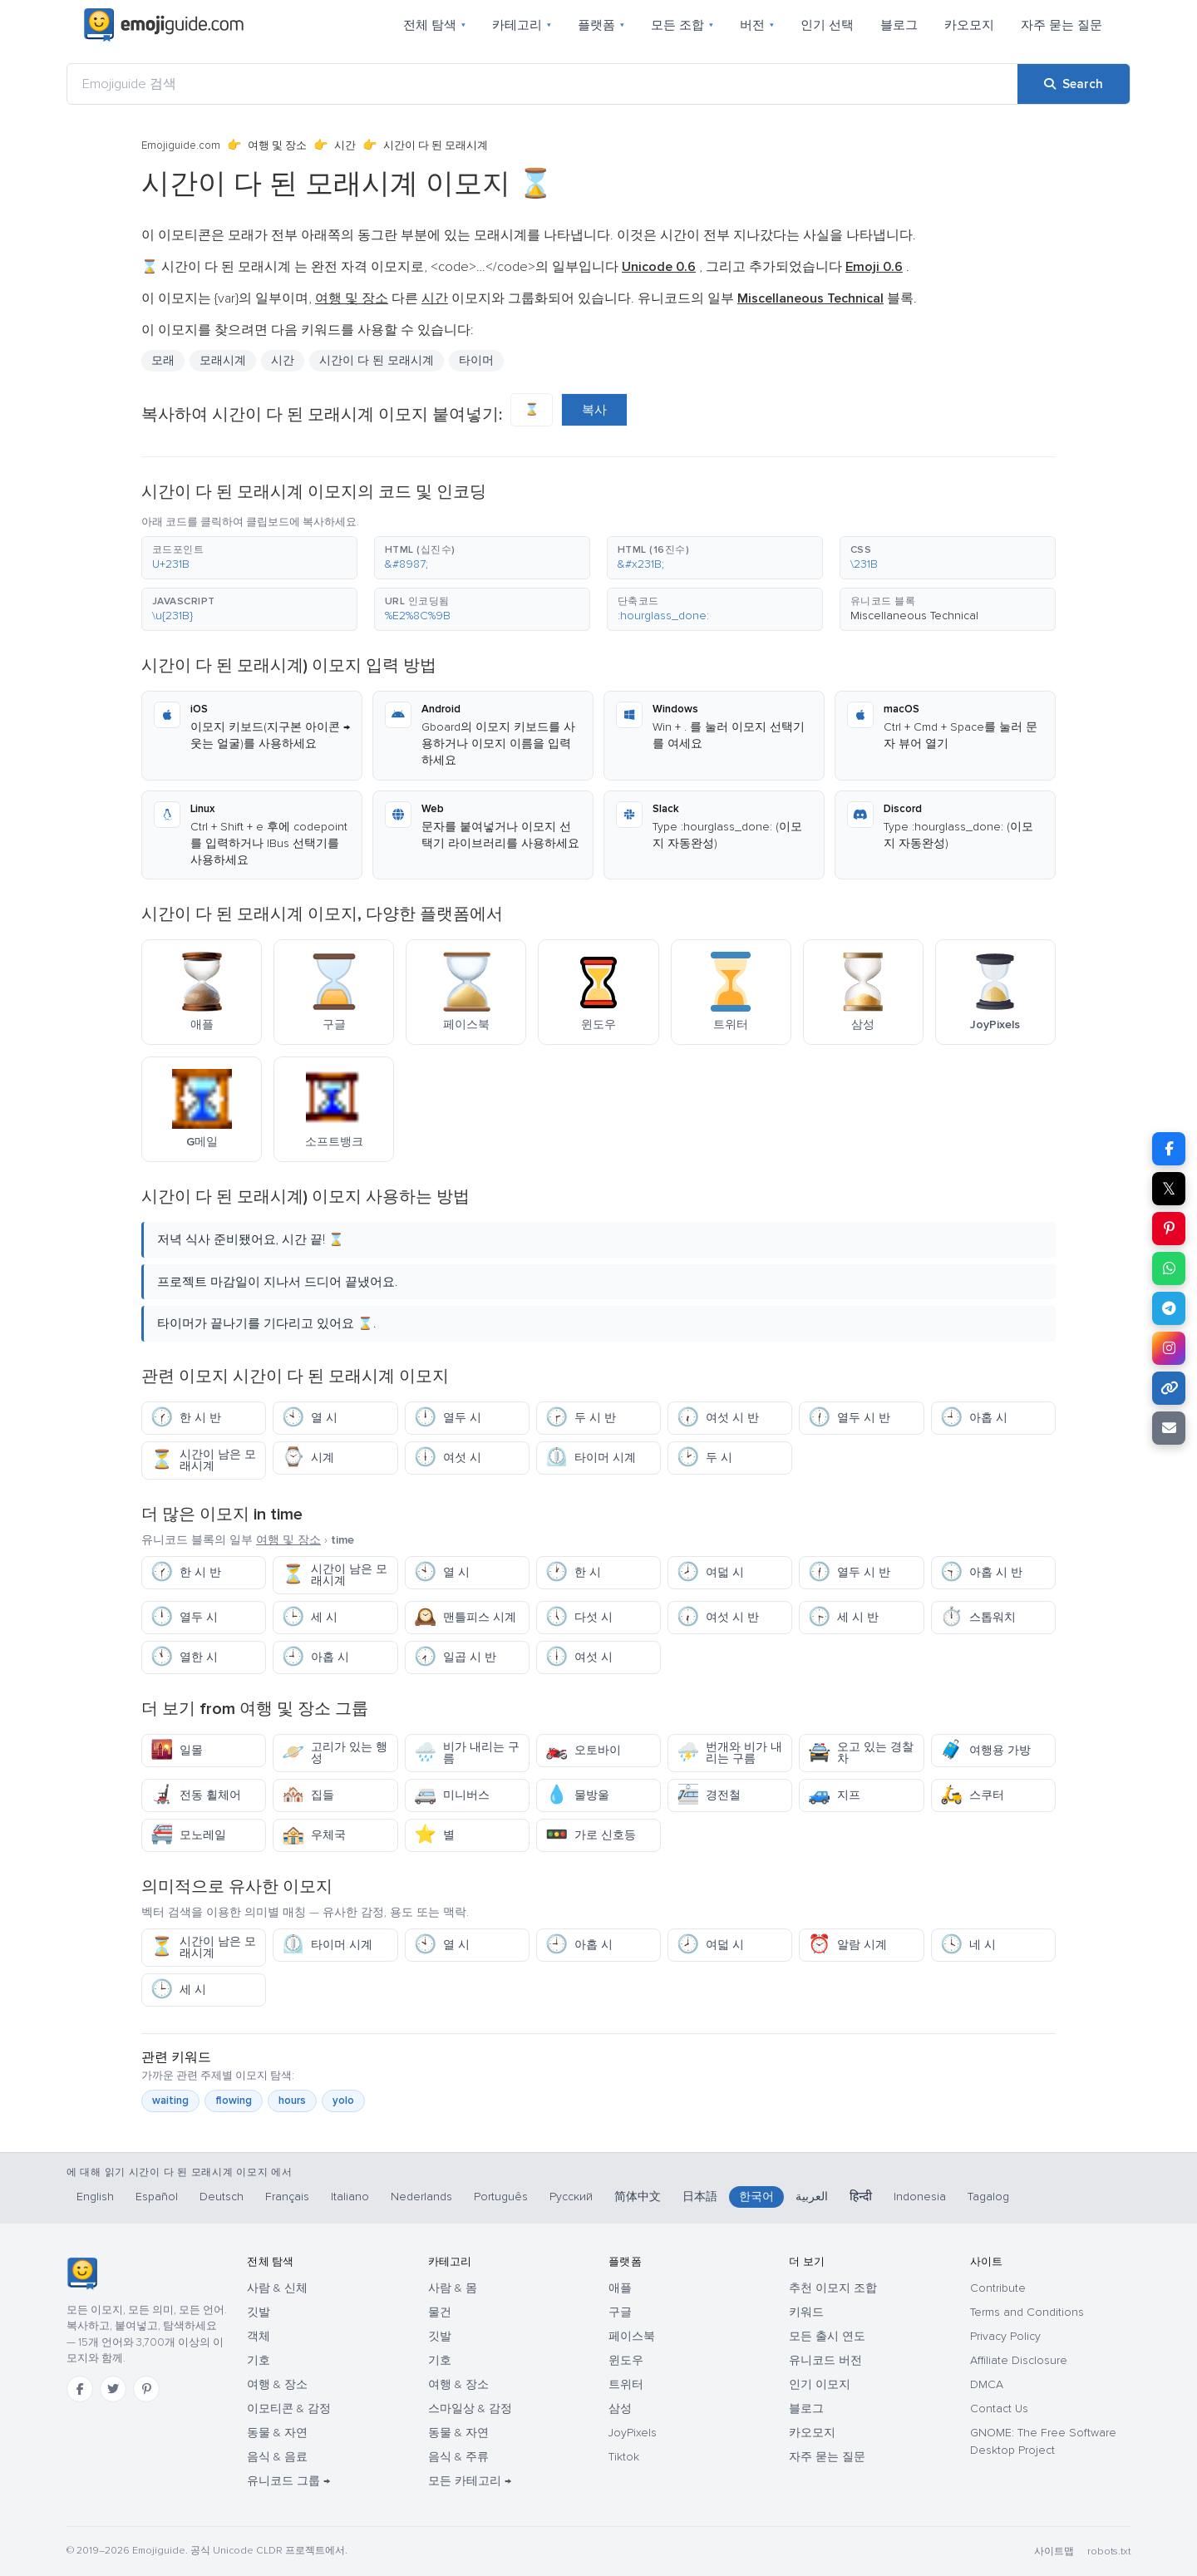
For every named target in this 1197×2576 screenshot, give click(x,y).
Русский (571, 2196)
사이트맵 (1054, 2551)
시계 (308, 1457)
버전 (757, 24)
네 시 (968, 1944)
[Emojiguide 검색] (542, 84)
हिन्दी (861, 2196)
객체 (258, 2336)
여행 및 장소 (277, 145)
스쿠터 (972, 1795)
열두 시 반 (849, 1417)
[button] (249, 557)
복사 (594, 409)
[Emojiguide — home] (163, 25)
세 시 (309, 1617)
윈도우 (625, 2360)
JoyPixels (632, 2433)
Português (501, 2196)
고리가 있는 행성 (334, 1753)
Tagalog (988, 2196)
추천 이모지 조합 (833, 2288)
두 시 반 (580, 1417)
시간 (345, 145)
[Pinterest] (146, 2389)
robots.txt (1108, 2551)
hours (292, 2100)
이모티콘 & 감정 (289, 2408)
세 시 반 (843, 1617)
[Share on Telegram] (1168, 1308)
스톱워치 (978, 1617)
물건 (439, 2312)
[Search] (1073, 84)
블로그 (899, 24)
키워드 (806, 2312)
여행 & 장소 (277, 2384)
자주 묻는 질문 (1061, 24)
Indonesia (920, 2196)
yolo (343, 2100)
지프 (834, 1795)
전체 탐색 (434, 24)
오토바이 (583, 1750)
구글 (620, 2312)
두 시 (704, 1457)
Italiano (350, 2196)
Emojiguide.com (180, 145)
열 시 (309, 1417)
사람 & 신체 (277, 2288)
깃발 (258, 2312)
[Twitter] (113, 2389)
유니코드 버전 (825, 2360)
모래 (163, 360)
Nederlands (421, 2196)
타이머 (476, 360)
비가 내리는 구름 (467, 1753)
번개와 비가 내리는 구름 (729, 1753)
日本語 (699, 2196)
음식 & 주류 (458, 2457)
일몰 (176, 1750)
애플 (620, 2288)
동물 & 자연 (277, 2433)
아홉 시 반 (981, 1572)
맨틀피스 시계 (465, 1617)
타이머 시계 (590, 1457)
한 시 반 (185, 1417)
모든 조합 (682, 24)
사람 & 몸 (452, 2288)
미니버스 (452, 1795)
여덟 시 (710, 1572)
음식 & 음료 (277, 2457)
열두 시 (447, 1417)
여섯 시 (447, 1457)
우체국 (314, 1835)
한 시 (573, 1572)
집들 (308, 1795)
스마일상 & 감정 (470, 2408)
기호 (258, 2360)
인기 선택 (827, 24)
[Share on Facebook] (1168, 1148)
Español (156, 2196)
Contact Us (999, 2408)
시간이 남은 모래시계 (203, 1460)
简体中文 (637, 2196)
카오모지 (969, 24)
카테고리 (521, 24)
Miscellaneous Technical (914, 615)
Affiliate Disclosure (1018, 2360)
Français (287, 2196)
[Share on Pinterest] (1168, 1228)
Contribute (998, 2288)
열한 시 (184, 1657)
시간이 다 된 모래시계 (376, 360)
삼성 (620, 2408)
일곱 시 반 (455, 1657)
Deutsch (222, 2196)
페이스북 (631, 2336)
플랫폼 (601, 24)
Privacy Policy (1005, 2336)
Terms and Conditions (1027, 2312)
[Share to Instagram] (1168, 1348)
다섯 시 (579, 1617)
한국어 (756, 2196)
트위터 (625, 2384)
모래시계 (223, 360)
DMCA (986, 2384)
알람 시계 (847, 1944)
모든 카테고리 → (469, 2481)
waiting (170, 2100)
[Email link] (1168, 1428)
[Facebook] (79, 2389)
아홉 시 (973, 1417)
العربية (812, 2196)
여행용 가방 (985, 1750)
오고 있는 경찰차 (861, 1753)
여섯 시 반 (718, 1417)
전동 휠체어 (195, 1795)
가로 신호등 (590, 1835)
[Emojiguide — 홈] (81, 2273)
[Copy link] (1168, 1388)
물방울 (577, 1795)
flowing (233, 2100)
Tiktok (623, 2457)
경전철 (709, 1795)
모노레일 (188, 1835)
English (95, 2196)
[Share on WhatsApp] (1168, 1268)
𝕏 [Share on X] (1168, 1189)
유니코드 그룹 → (288, 2481)
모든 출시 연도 (827, 2336)
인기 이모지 (819, 2384)
